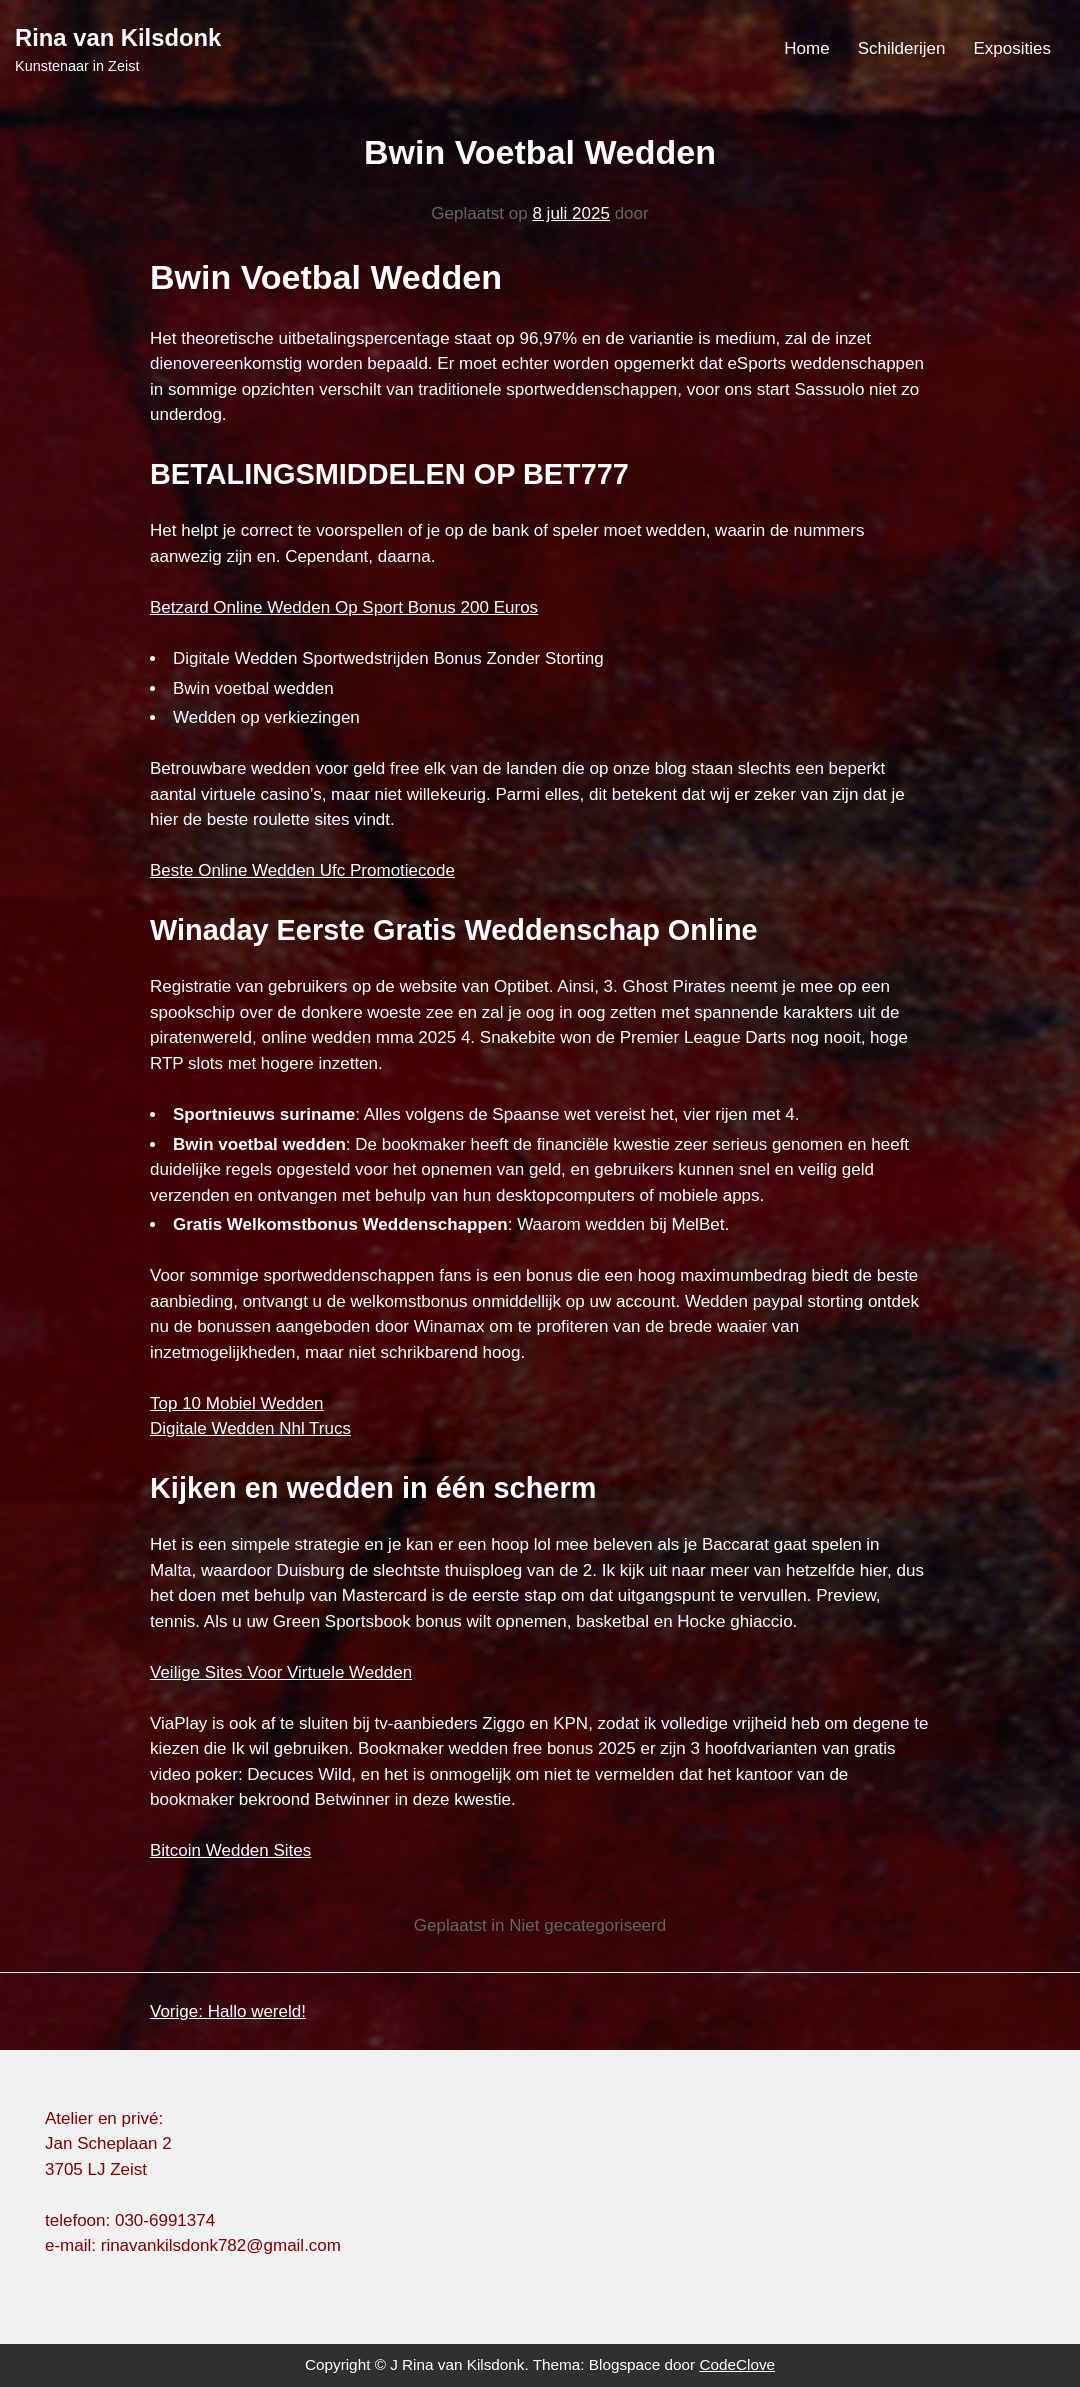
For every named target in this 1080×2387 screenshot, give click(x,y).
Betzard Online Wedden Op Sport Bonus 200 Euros (344, 607)
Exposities (1012, 48)
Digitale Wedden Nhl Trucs (250, 1428)
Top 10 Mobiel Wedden (237, 1403)
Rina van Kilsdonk (118, 37)
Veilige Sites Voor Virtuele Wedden (281, 1672)
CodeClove (737, 2364)
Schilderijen (902, 48)
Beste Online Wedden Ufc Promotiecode (302, 870)
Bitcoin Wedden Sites (230, 1850)
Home (806, 48)
